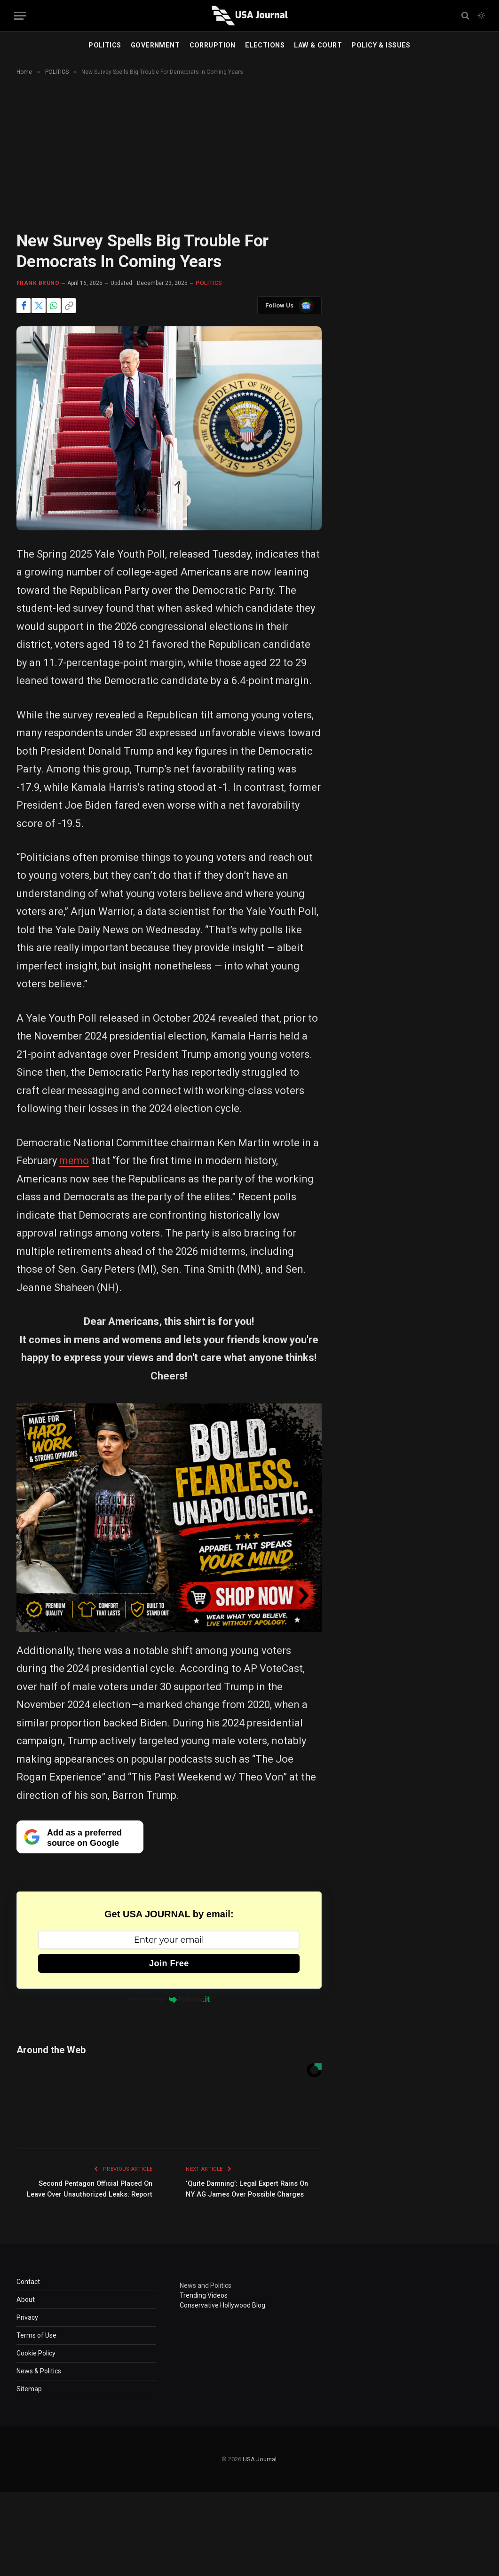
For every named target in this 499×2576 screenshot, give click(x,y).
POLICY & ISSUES (380, 45)
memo (74, 1160)
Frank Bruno (37, 283)
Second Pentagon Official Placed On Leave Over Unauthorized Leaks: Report (91, 2194)
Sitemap (29, 2399)
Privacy (27, 2328)
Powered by (169, 1999)
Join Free (169, 1963)
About (25, 2310)
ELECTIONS (265, 45)
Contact (28, 2292)
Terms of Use (36, 2345)
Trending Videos (204, 2305)
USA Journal (260, 2469)
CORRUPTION (213, 45)
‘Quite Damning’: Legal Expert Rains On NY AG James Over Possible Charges (245, 2194)
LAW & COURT (318, 45)
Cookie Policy (35, 2363)
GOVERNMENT (155, 45)
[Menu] (20, 15)
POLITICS (104, 45)
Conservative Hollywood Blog (222, 2315)
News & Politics (38, 2381)
